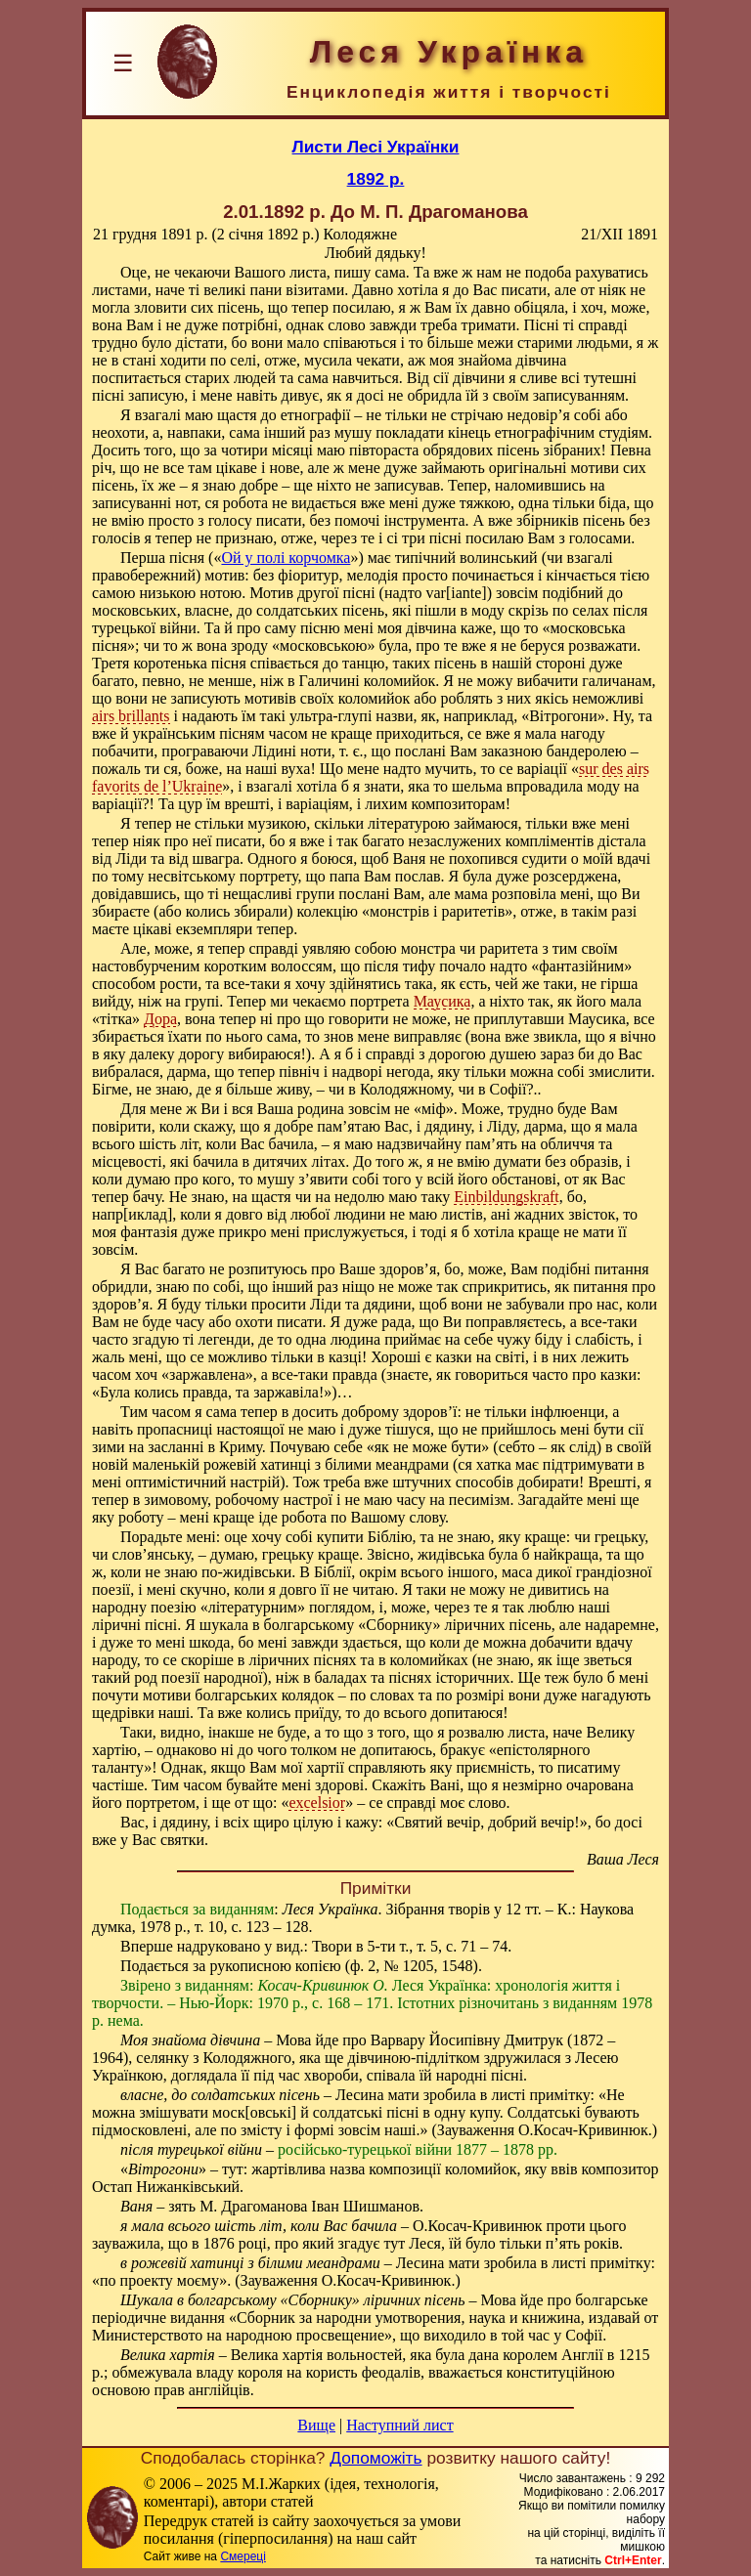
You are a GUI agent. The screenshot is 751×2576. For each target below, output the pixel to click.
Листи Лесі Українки (376, 146)
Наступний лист (399, 2425)
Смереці (242, 2556)
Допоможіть (375, 2458)
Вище (316, 2425)
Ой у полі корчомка (285, 557)
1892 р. (376, 179)
